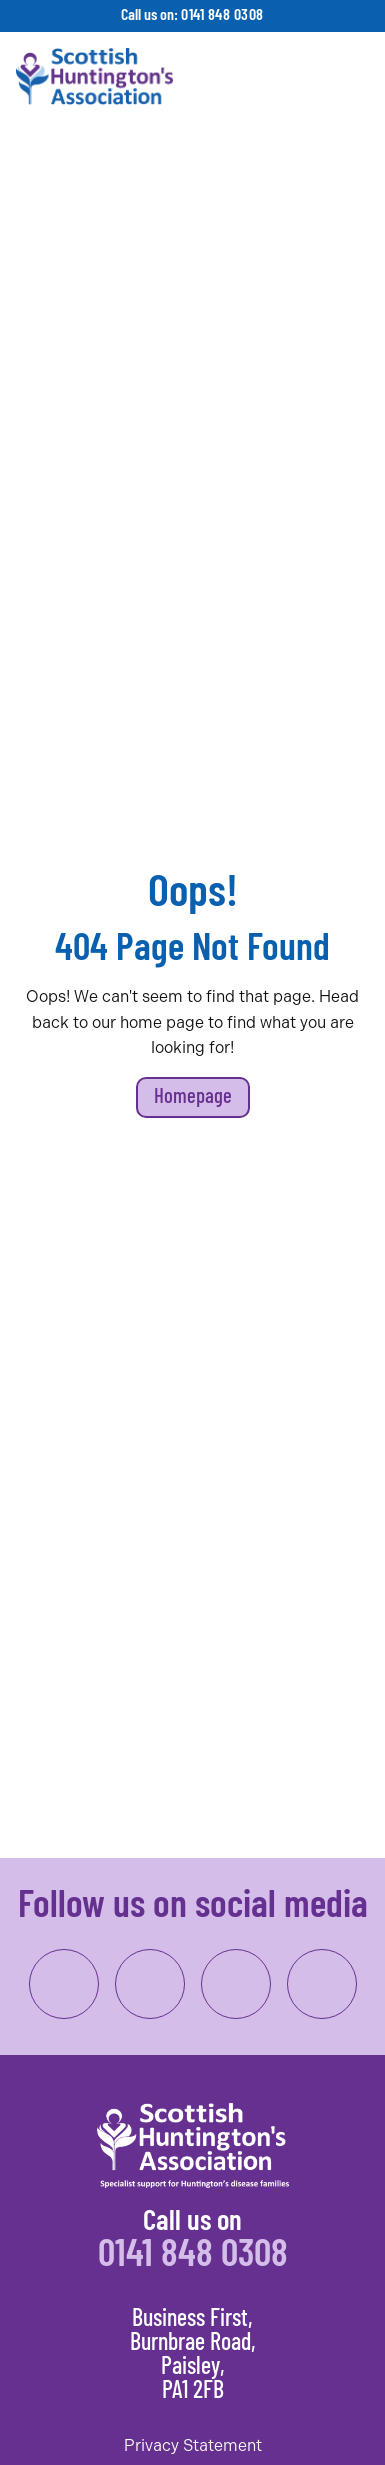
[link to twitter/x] (322, 1984)
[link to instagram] (150, 1984)
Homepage (193, 1097)
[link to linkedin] (236, 1984)
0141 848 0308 (222, 16)
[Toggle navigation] (350, 76)
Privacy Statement (193, 2445)
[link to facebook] (64, 1984)
